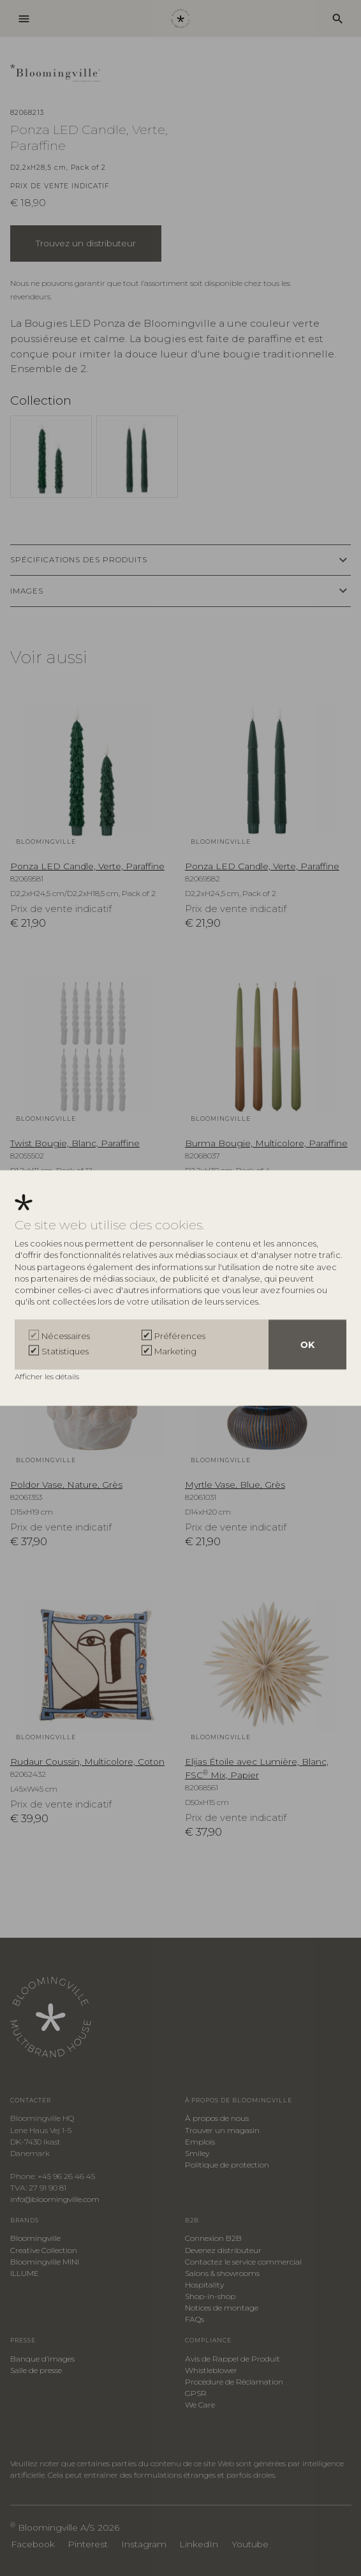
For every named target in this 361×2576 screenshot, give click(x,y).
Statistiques (65, 1350)
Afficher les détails (48, 1376)
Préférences (179, 1335)
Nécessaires (65, 1335)
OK (307, 1344)
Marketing (175, 1350)
